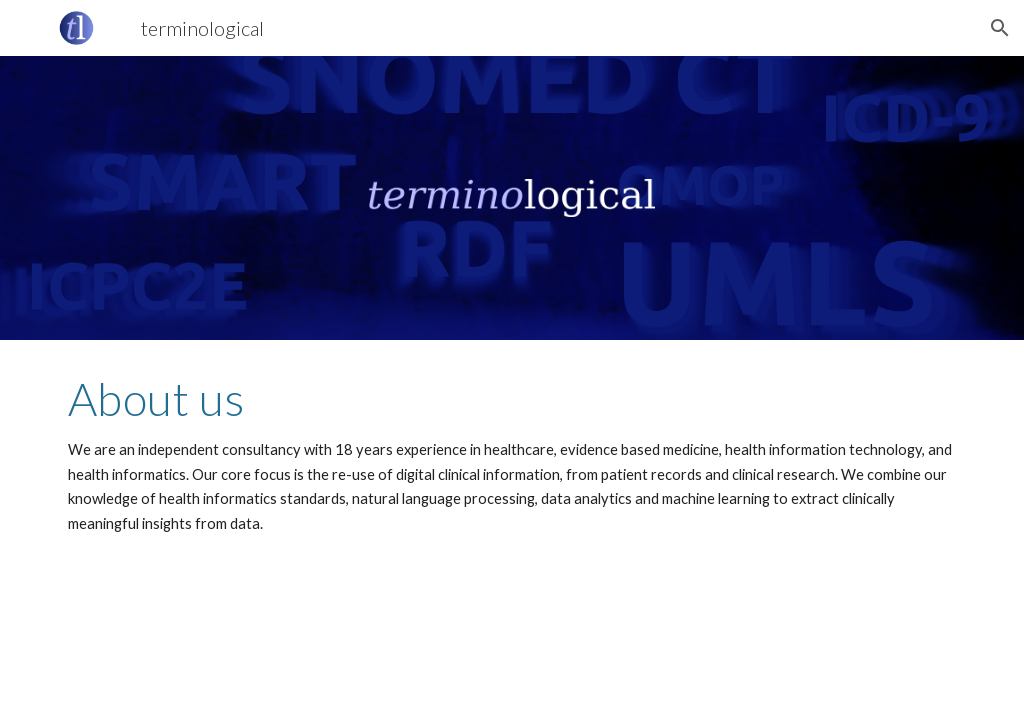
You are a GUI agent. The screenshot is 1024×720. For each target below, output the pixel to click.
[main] (512, 454)
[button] (1000, 28)
